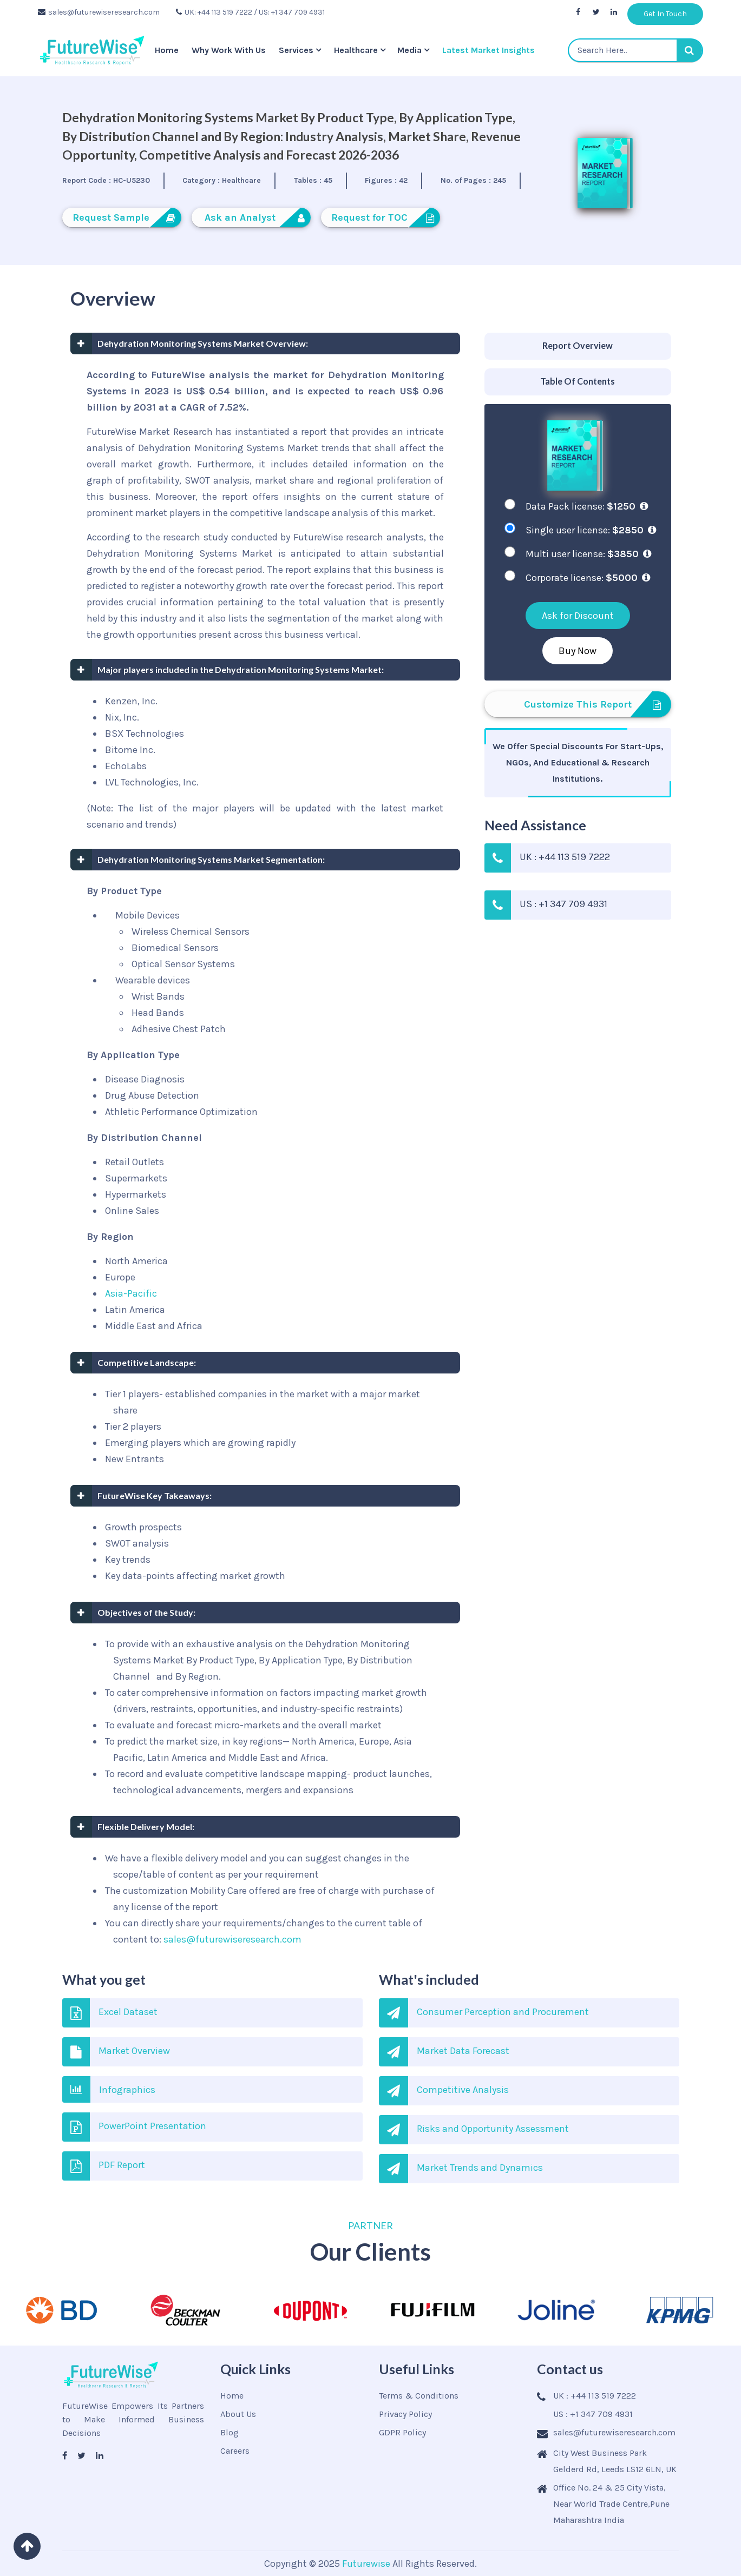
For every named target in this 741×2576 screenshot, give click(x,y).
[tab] (577, 346)
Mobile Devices (146, 915)
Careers (235, 2451)
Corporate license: (588, 578)
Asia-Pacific (131, 1293)
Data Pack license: (587, 506)
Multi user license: (588, 554)
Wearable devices (151, 980)
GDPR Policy (402, 2432)
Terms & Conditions (418, 2395)
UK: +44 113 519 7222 (214, 12)
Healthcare (356, 50)
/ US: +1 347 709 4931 (289, 12)
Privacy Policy (405, 2414)
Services (296, 50)
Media (409, 50)
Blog (229, 2432)
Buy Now (577, 651)
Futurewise (366, 2564)
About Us (238, 2414)
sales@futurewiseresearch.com (99, 12)
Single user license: (591, 530)
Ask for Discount (578, 616)
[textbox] (635, 50)
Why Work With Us (229, 50)
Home (167, 50)
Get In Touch (665, 13)
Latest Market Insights (488, 50)
